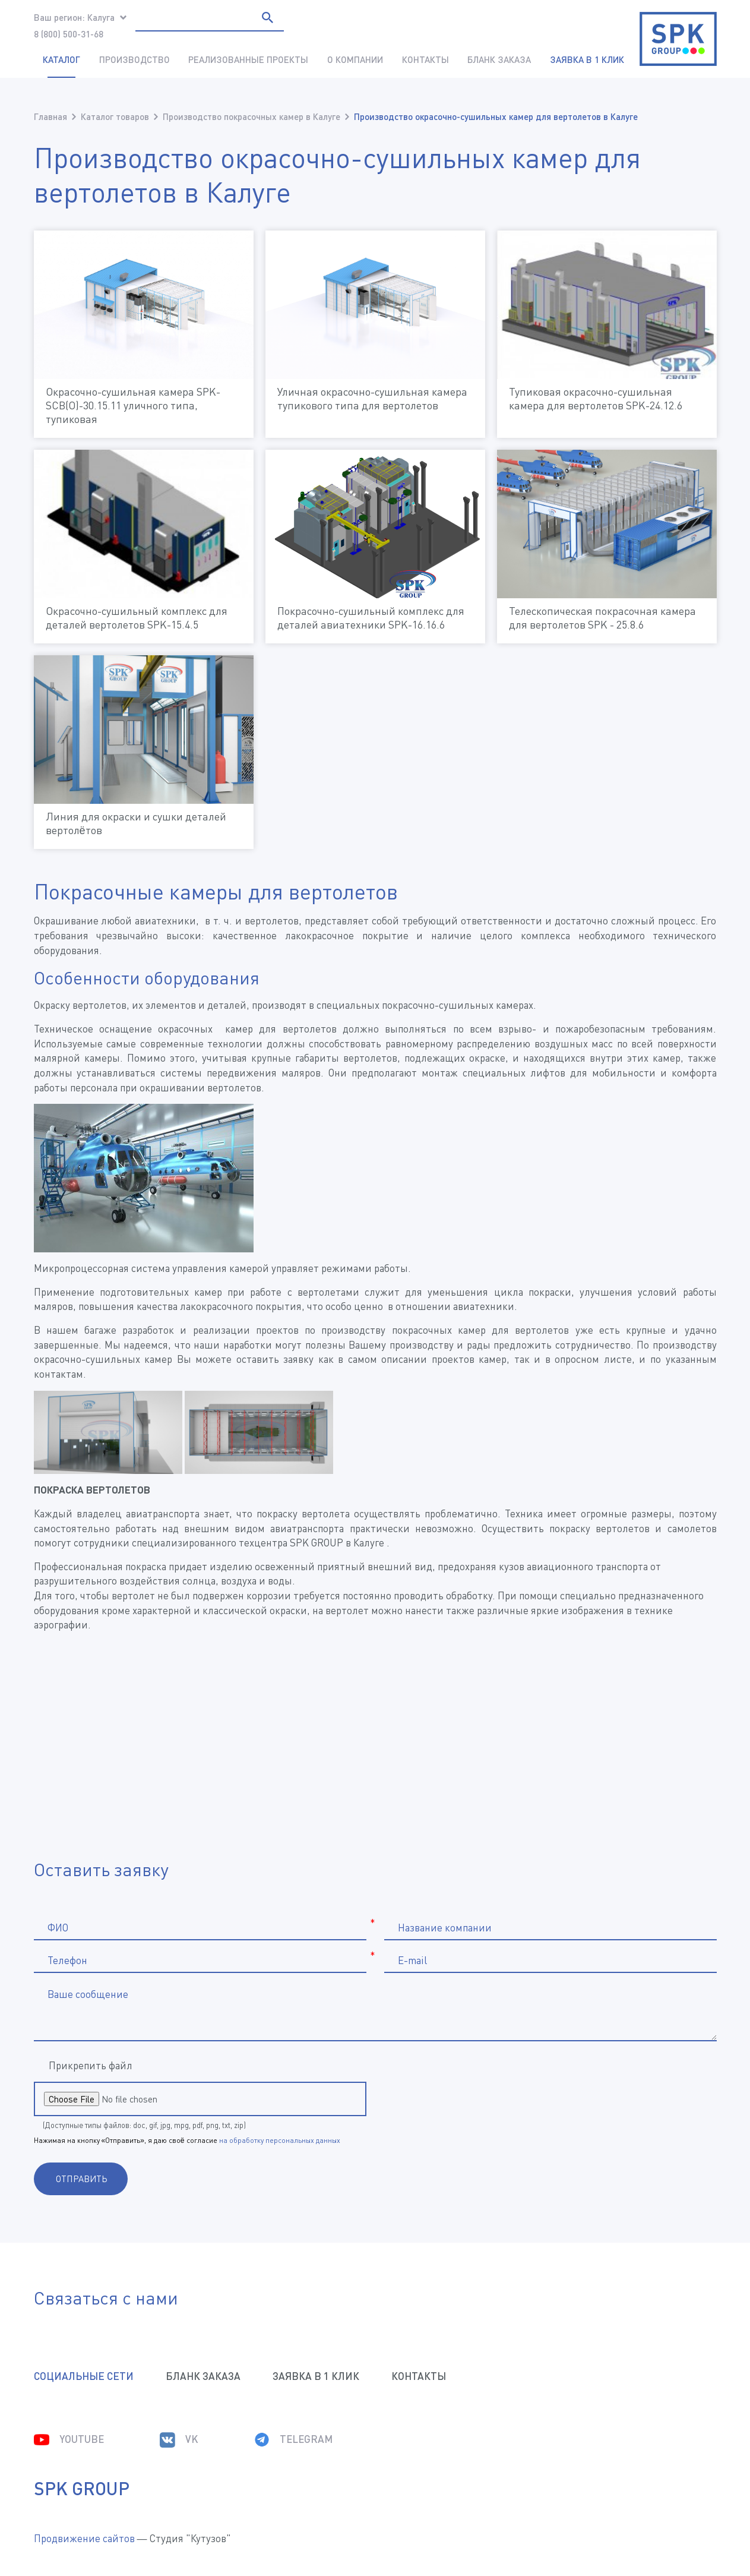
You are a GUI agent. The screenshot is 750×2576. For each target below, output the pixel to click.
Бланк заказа (499, 59)
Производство (134, 59)
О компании (355, 59)
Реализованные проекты (248, 59)
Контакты (425, 59)
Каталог (61, 59)
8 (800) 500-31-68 (68, 34)
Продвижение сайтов (84, 2538)
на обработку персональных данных (279, 2140)
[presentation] (495, 2099)
